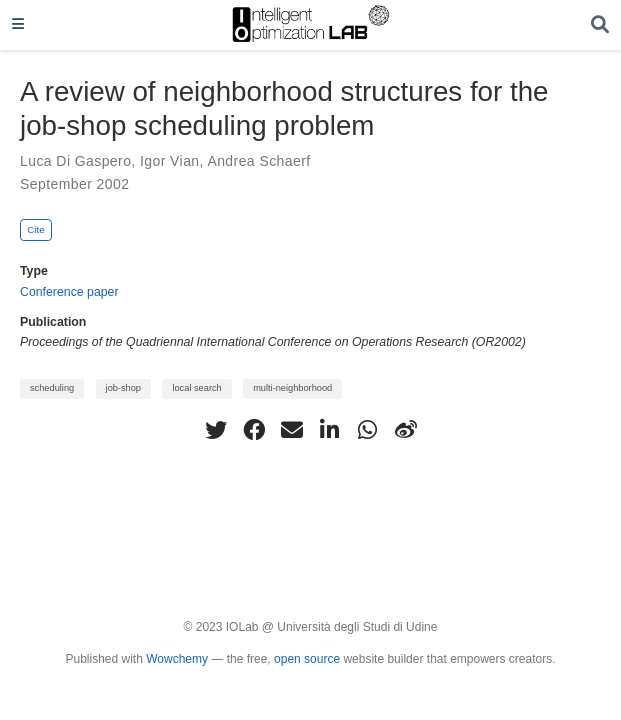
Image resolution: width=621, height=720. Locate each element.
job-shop (123, 388)
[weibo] (406, 430)
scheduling (52, 388)
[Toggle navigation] (18, 25)
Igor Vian (170, 161)
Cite (36, 229)
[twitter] (216, 430)
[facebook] (254, 430)
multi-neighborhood (292, 388)
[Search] (600, 25)
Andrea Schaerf (258, 161)
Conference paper (69, 292)
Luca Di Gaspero (75, 161)
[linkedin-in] (330, 430)
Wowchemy (177, 659)
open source (307, 659)
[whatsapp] (368, 430)
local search (196, 388)
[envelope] (292, 430)
